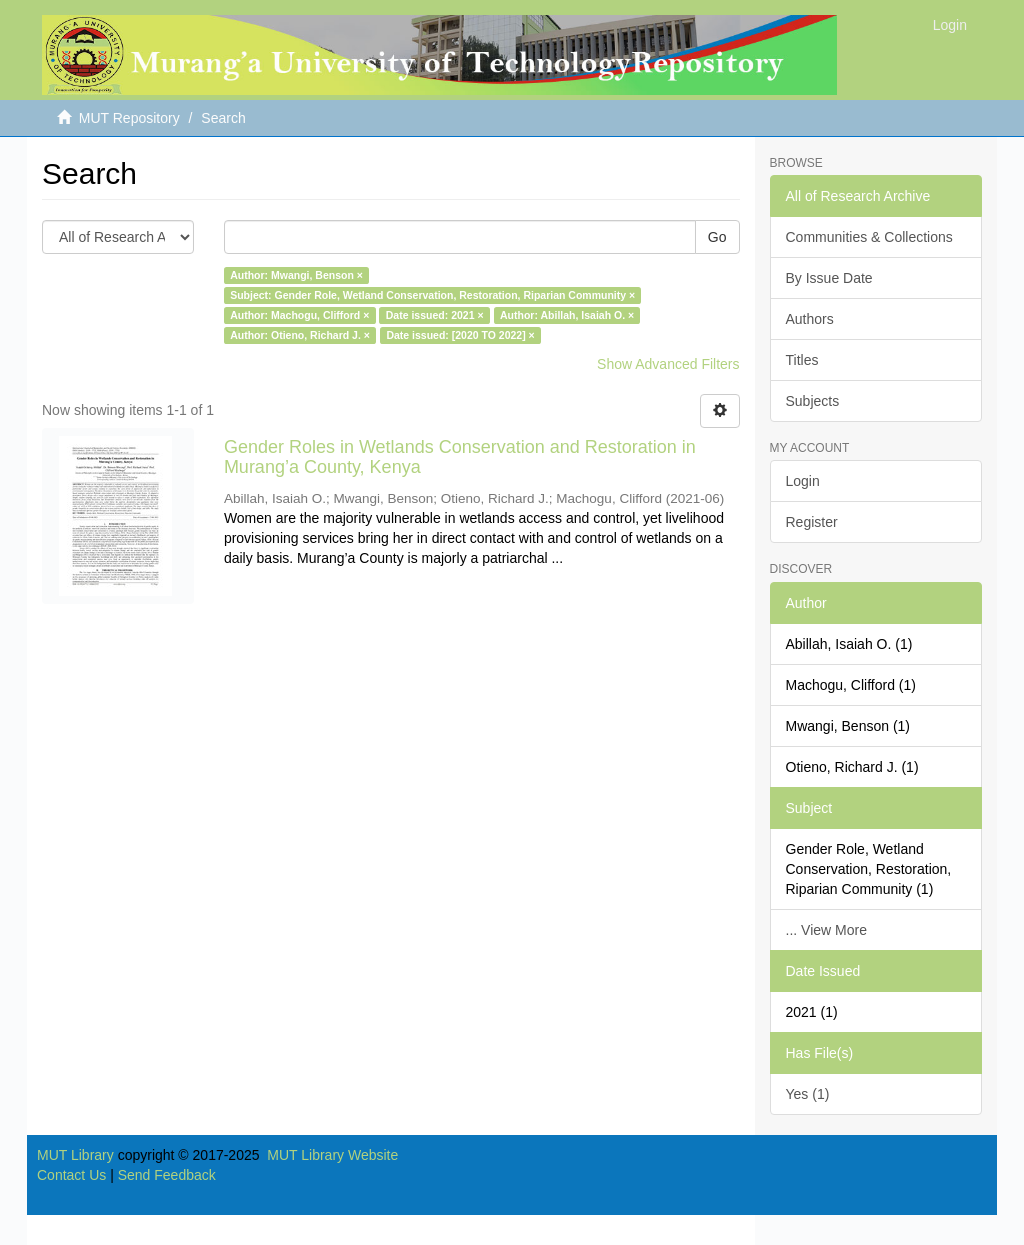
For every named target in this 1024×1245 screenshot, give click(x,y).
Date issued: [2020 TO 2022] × (460, 335)
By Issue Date (829, 278)
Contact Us (71, 1175)
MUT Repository (129, 118)
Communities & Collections (869, 237)
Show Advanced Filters (668, 364)
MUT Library (75, 1155)
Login (803, 481)
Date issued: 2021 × (435, 315)
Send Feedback (167, 1175)
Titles (802, 360)
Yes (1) (808, 1094)
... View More (826, 930)
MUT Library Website (332, 1155)
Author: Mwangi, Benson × (296, 275)
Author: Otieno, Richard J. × (300, 335)
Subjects (813, 401)
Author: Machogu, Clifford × (299, 315)
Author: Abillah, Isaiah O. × (567, 315)
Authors (810, 319)
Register (812, 522)
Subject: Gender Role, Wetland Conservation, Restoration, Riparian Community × (432, 295)
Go (717, 237)
